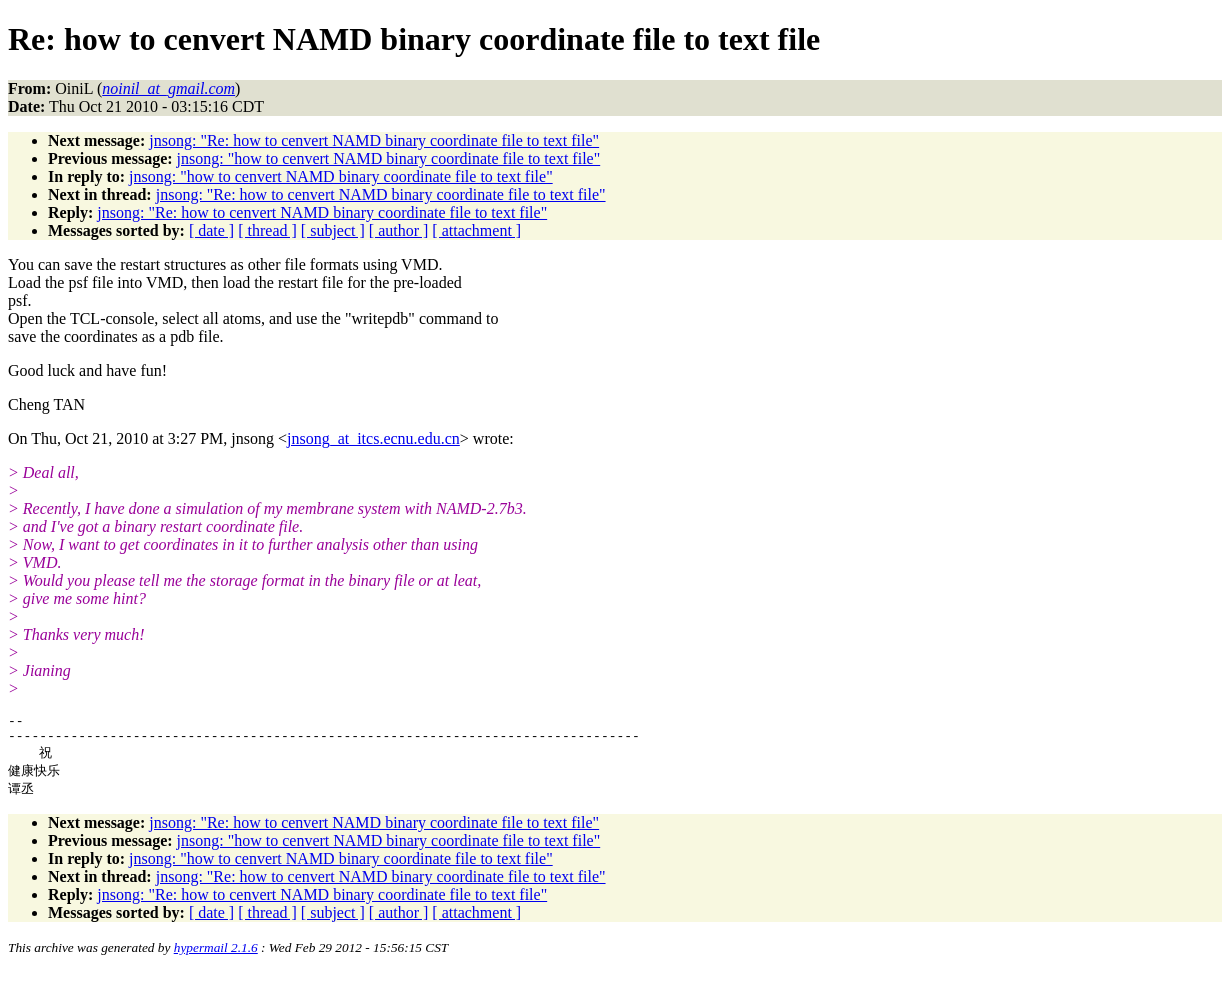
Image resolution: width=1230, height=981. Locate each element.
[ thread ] (267, 230)
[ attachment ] (476, 230)
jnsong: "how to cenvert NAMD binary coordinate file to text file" (389, 158)
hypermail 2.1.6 (216, 956)
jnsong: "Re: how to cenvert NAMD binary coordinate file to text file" (374, 140)
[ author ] (399, 230)
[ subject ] (333, 230)
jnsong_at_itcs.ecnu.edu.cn (373, 438)
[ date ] (211, 230)
